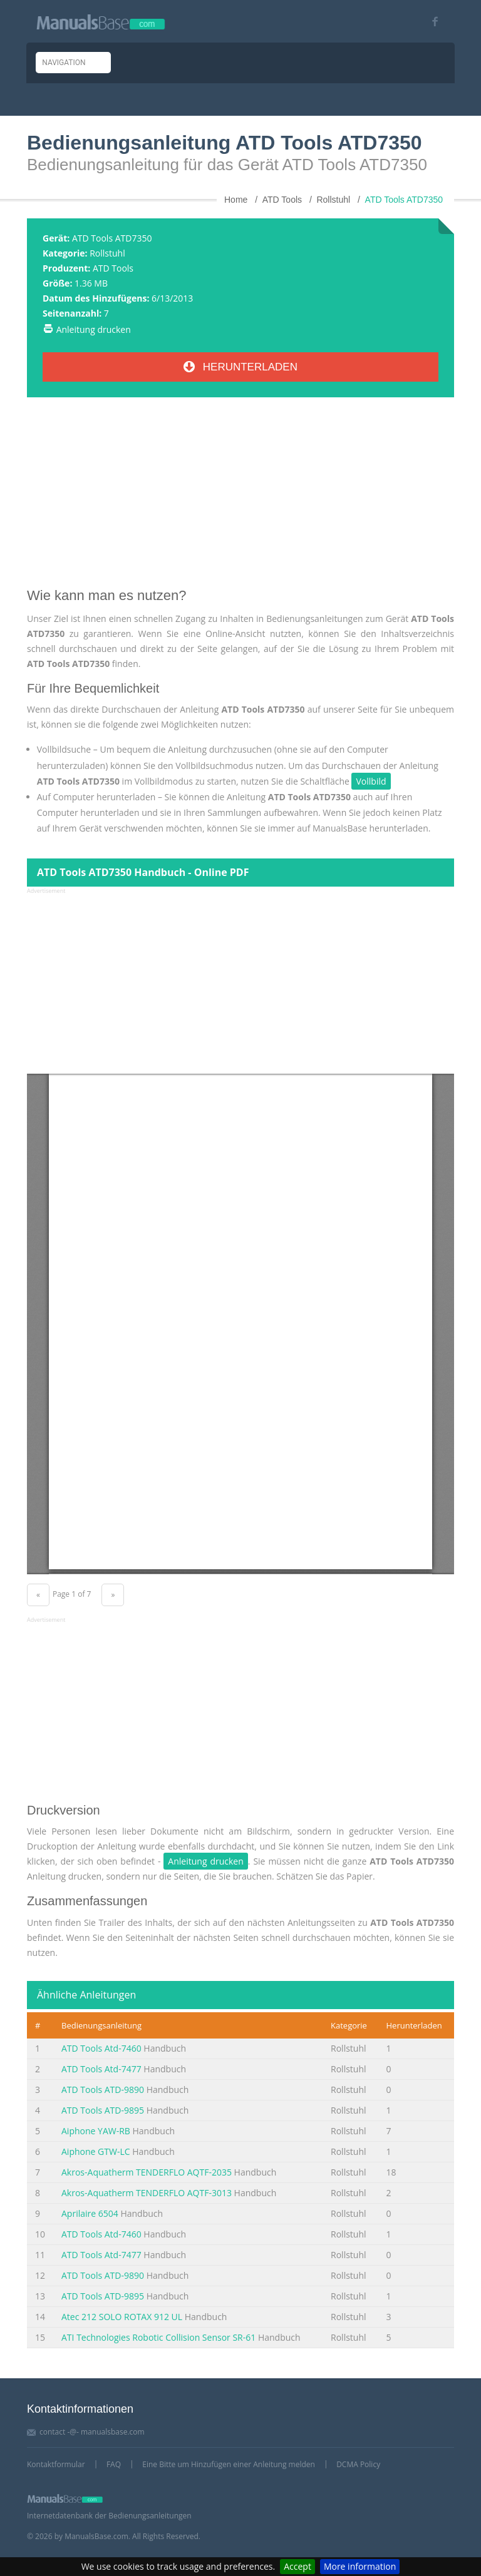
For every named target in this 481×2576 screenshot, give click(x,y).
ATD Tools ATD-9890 (102, 2089)
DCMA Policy (358, 2464)
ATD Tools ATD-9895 (102, 2110)
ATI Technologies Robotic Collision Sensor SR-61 (158, 2337)
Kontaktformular (56, 2464)
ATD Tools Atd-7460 (101, 2048)
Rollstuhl (107, 253)
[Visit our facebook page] (430, 21)
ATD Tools (113, 268)
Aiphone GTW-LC (95, 2151)
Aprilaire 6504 (89, 2213)
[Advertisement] (240, 497)
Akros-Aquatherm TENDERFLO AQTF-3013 (146, 2193)
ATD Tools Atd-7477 (101, 2069)
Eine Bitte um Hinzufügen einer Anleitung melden (228, 2464)
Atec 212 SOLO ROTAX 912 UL (121, 2317)
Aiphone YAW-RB (95, 2131)
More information (360, 2566)
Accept (297, 2566)
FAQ (113, 2464)
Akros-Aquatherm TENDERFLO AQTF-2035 (146, 2172)
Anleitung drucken (93, 329)
